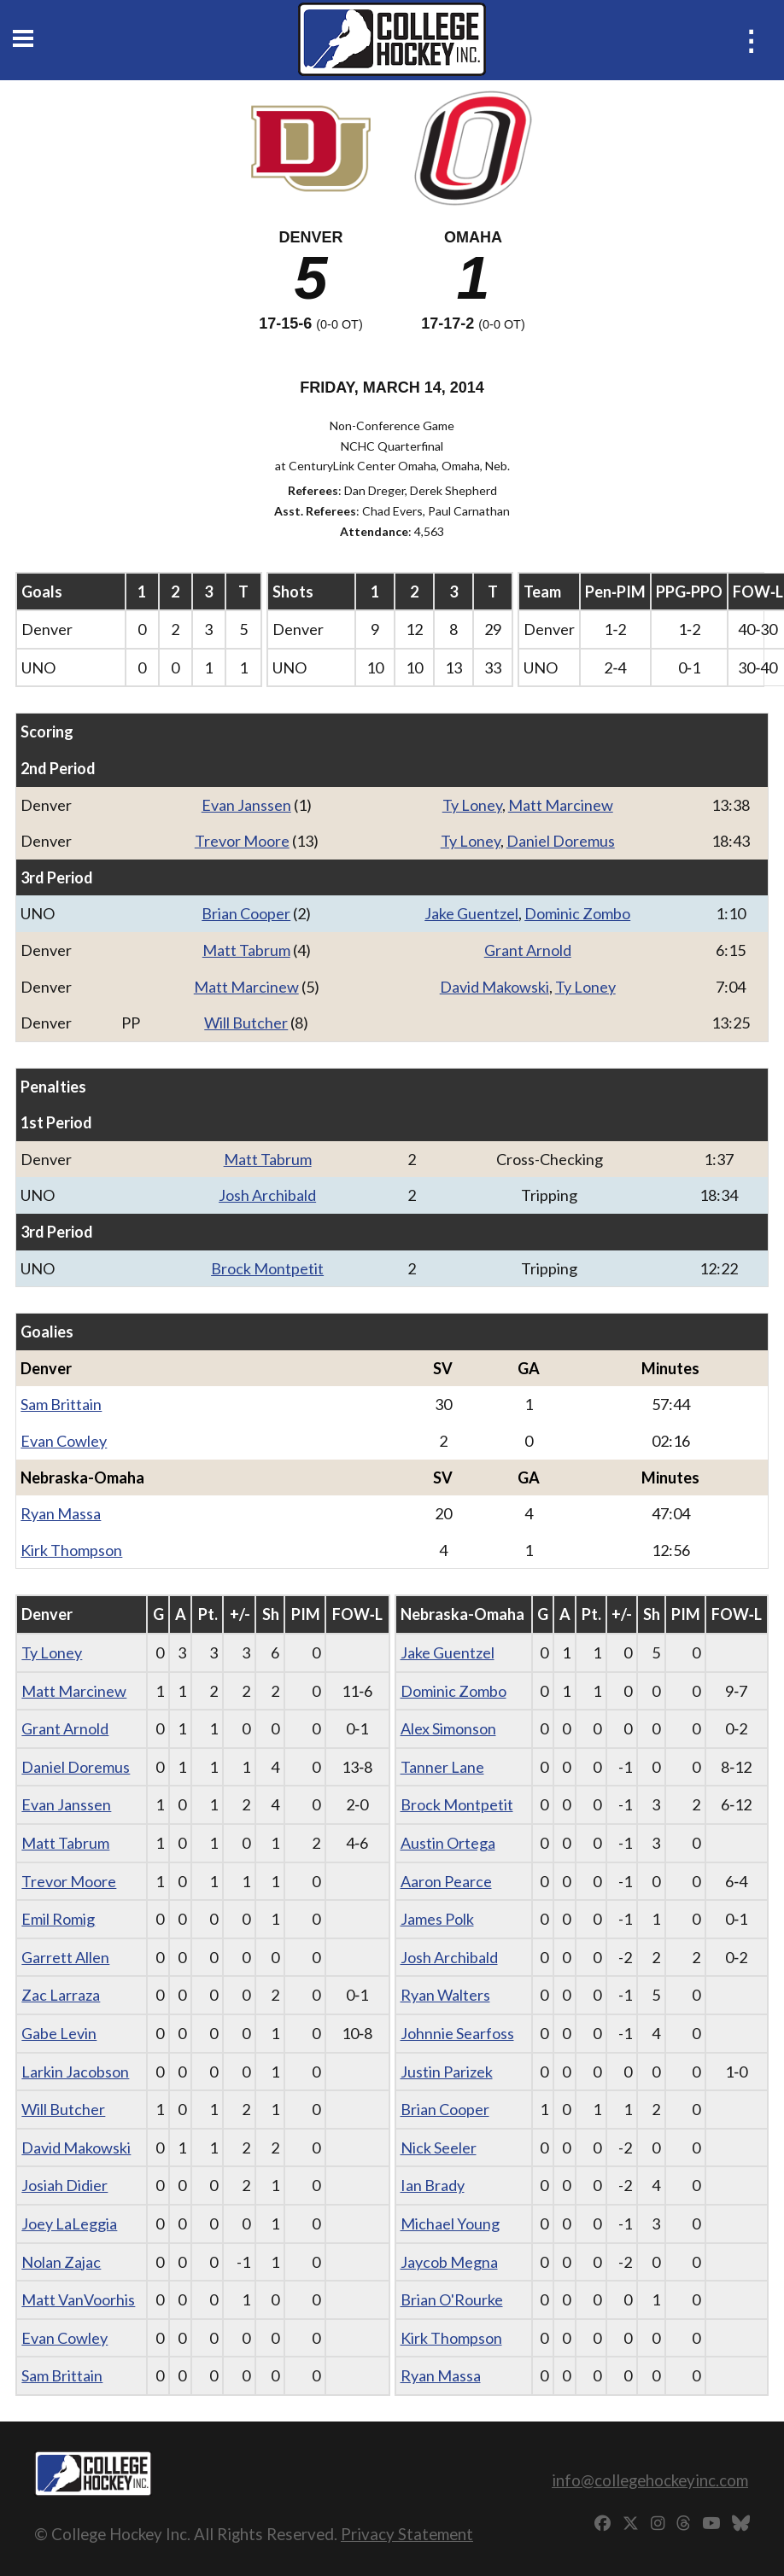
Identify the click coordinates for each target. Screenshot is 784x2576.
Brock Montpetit (267, 1268)
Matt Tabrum (246, 950)
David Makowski (494, 986)
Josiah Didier (64, 2185)
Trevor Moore (242, 840)
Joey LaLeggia (69, 2223)
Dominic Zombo (577, 913)
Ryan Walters (445, 1994)
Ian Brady (433, 2185)
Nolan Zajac (61, 2262)
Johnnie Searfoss (457, 2033)
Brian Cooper (246, 913)
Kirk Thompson (71, 1550)
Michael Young (450, 2223)
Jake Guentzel (471, 913)
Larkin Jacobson (75, 2071)
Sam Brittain (61, 1404)
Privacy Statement (407, 2534)
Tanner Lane (442, 1766)
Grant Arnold (527, 950)
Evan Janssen (246, 805)
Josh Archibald (267, 1195)
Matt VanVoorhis (78, 2299)
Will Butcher (246, 1022)
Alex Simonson (448, 1728)
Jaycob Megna (449, 2262)
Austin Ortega (448, 1842)
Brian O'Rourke (452, 2299)
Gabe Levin (59, 2033)
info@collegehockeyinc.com (650, 2480)
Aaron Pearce (446, 1881)
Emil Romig (58, 1918)
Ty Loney (472, 805)
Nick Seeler (439, 2147)
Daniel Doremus (560, 840)
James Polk (437, 1918)
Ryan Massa (60, 1513)
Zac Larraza (60, 1994)
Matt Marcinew (560, 805)
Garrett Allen (65, 1957)
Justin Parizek (447, 2071)
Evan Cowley (63, 1440)
